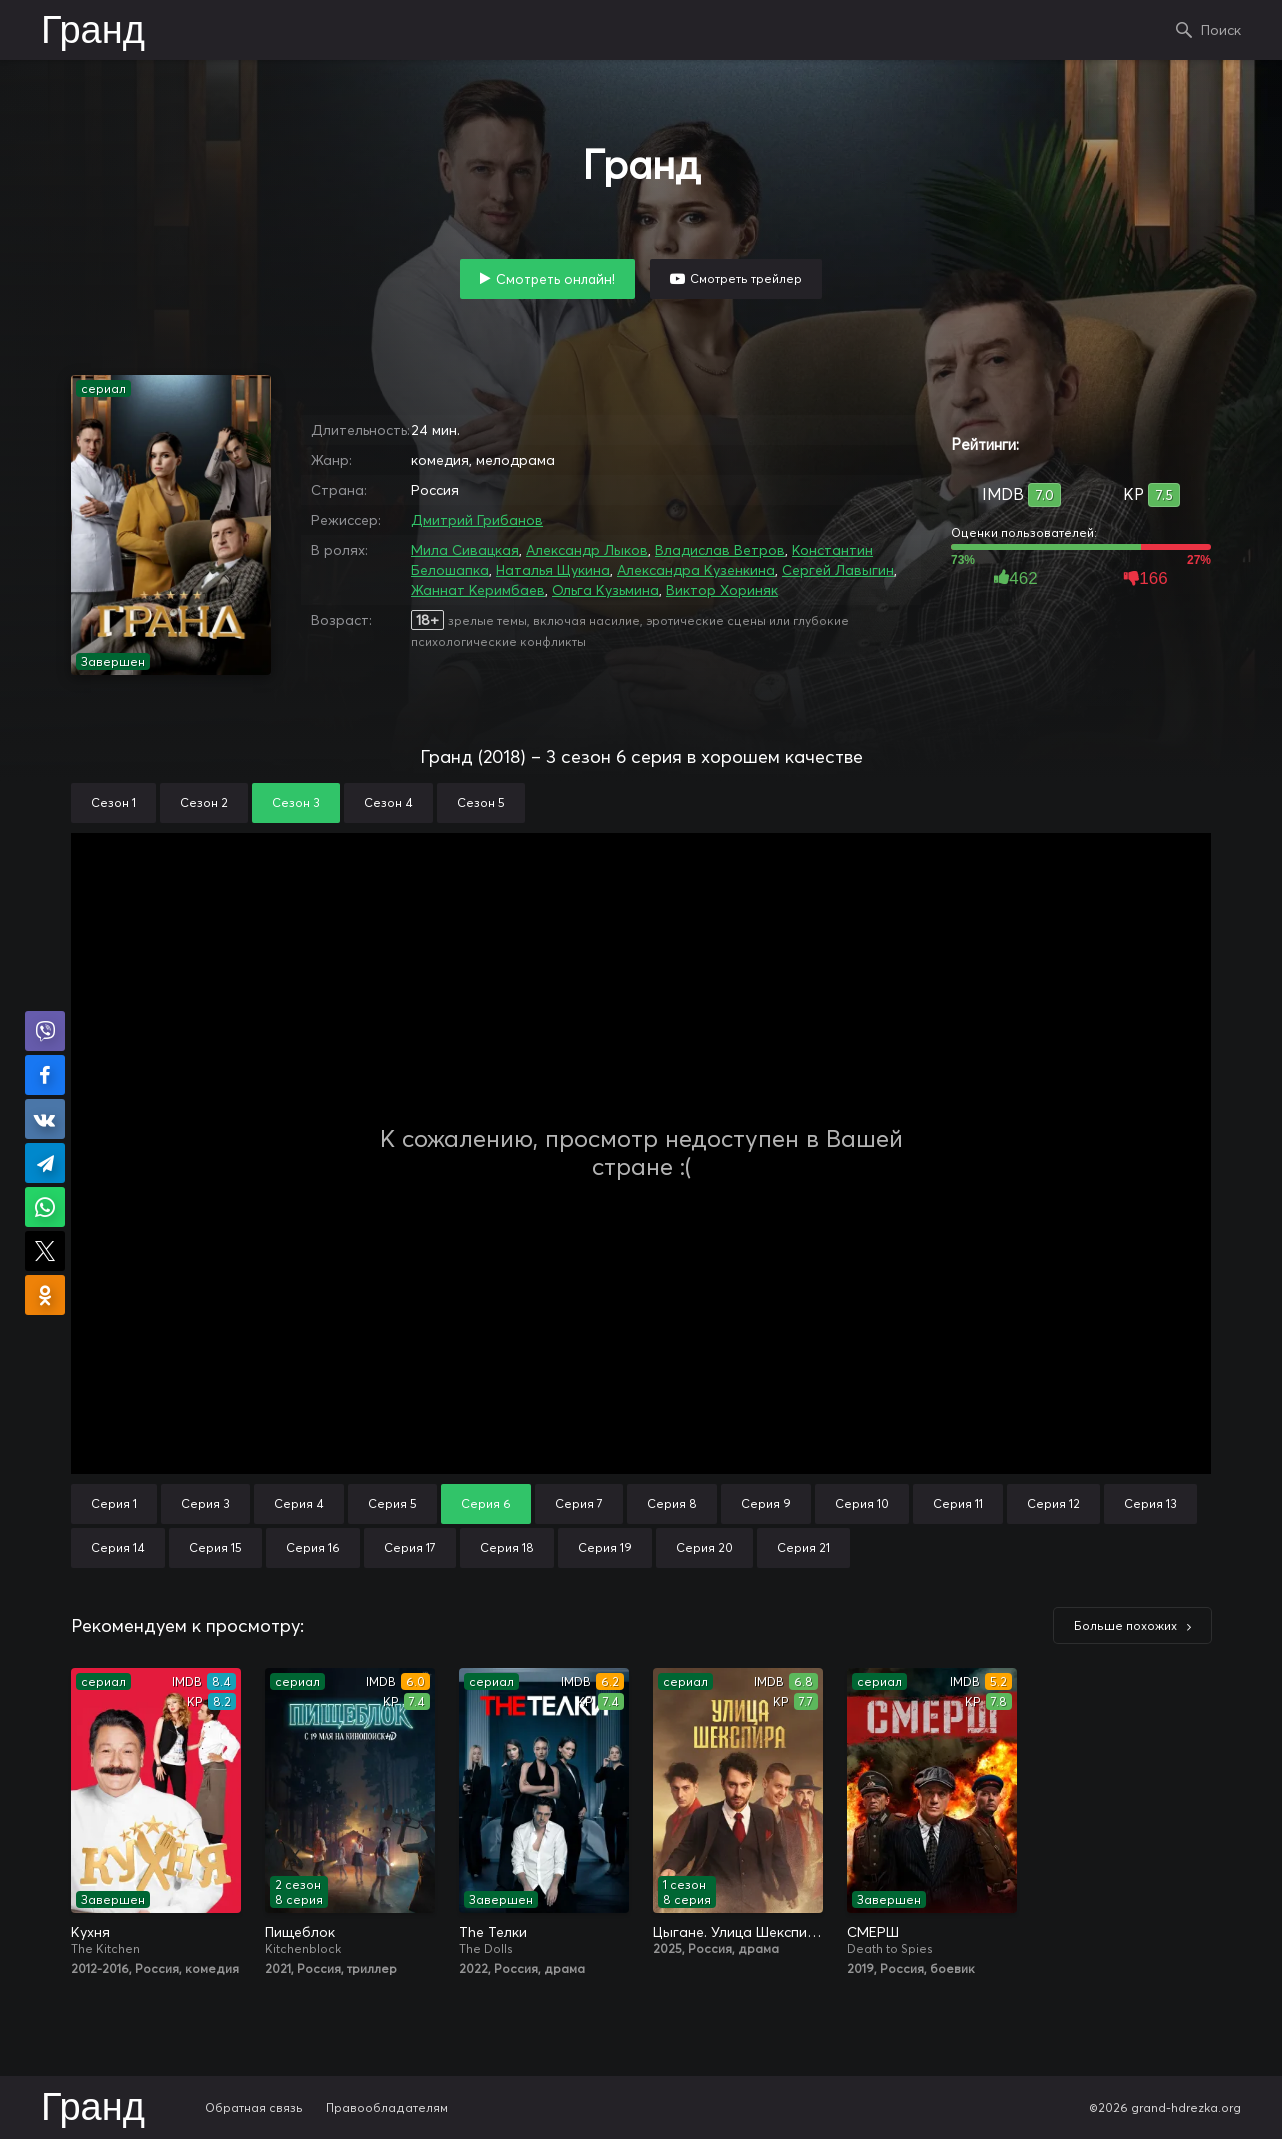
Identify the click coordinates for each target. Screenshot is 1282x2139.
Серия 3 (205, 1503)
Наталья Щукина (553, 570)
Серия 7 (579, 1503)
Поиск (1221, 30)
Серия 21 (803, 1547)
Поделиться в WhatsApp (45, 1207)
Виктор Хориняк (722, 590)
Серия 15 (215, 1547)
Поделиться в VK (45, 1119)
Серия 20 (704, 1547)
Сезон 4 (388, 802)
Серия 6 (486, 1503)
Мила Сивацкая (465, 550)
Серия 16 (313, 1547)
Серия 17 (410, 1547)
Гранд (93, 32)
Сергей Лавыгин (838, 570)
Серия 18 (507, 1547)
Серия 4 (299, 1503)
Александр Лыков (587, 550)
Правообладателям (387, 2107)
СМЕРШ (873, 1932)
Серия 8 (672, 1503)
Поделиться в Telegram (45, 1163)
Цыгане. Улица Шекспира (738, 1932)
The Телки (493, 1932)
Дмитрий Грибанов (477, 520)
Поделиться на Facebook (45, 1075)
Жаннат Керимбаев (478, 590)
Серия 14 (118, 1547)
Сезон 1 (113, 802)
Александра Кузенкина (696, 570)
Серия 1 (114, 1503)
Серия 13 (1150, 1503)
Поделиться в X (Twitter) (45, 1251)
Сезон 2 (204, 802)
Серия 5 (392, 1503)
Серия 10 (862, 1503)
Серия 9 (766, 1503)
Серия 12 (1053, 1503)
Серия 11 (958, 1503)
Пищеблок (300, 1932)
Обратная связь (254, 2107)
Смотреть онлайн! (555, 279)
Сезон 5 (481, 802)
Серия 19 (605, 1547)
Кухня (90, 1932)
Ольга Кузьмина (605, 590)
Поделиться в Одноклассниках (45, 1295)
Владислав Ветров (720, 550)
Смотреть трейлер (746, 278)
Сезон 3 (296, 802)
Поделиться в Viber (45, 1031)
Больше (1125, 1625)
